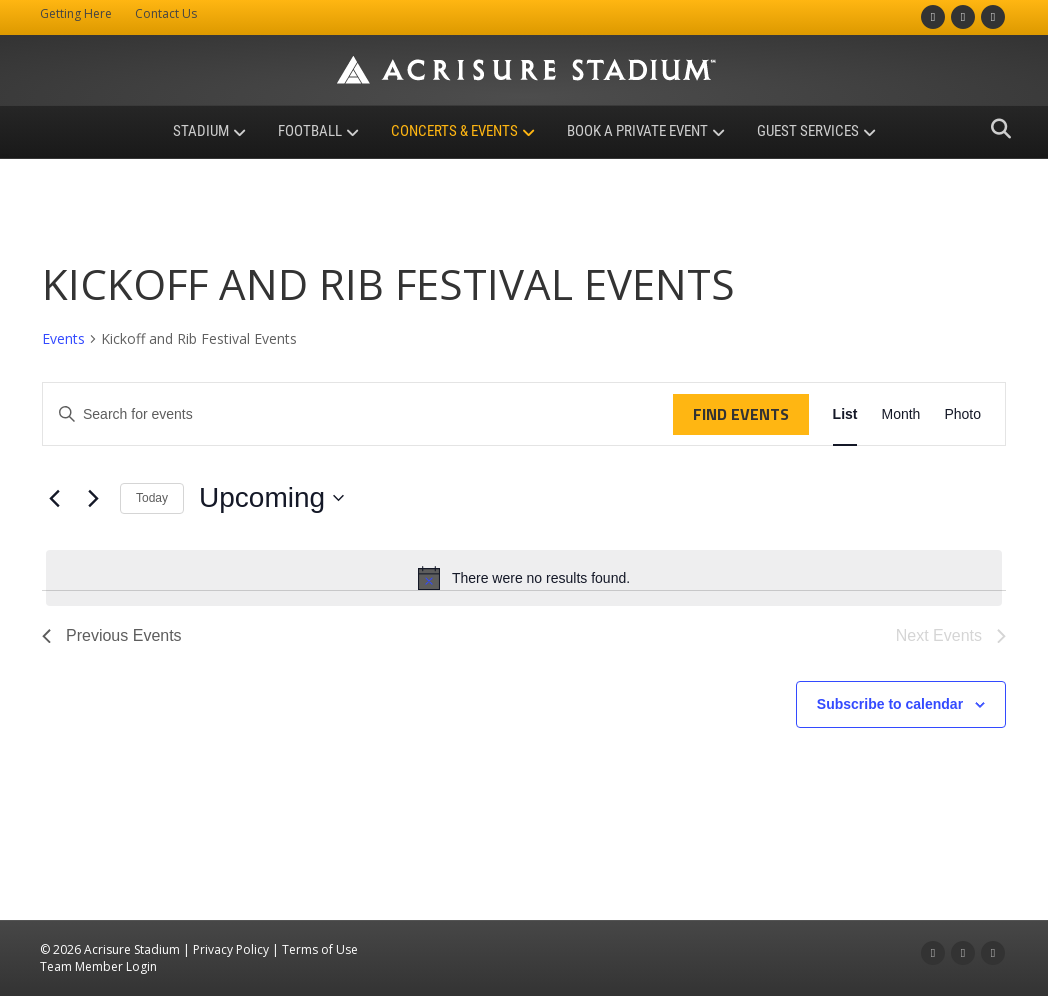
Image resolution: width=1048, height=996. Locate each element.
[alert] (524, 578)
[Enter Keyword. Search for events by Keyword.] (358, 414)
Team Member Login (98, 966)
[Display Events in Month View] (900, 414)
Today (152, 498)
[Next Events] (93, 498)
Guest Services (808, 131)
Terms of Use (320, 949)
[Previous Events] (54, 498)
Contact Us (166, 13)
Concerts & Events (454, 131)
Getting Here (76, 13)
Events (63, 338)
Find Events (741, 414)
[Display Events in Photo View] (962, 414)
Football (310, 131)
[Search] (995, 129)
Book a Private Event (637, 131)
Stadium (201, 131)
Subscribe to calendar (890, 704)
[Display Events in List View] (845, 414)
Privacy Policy (231, 949)
